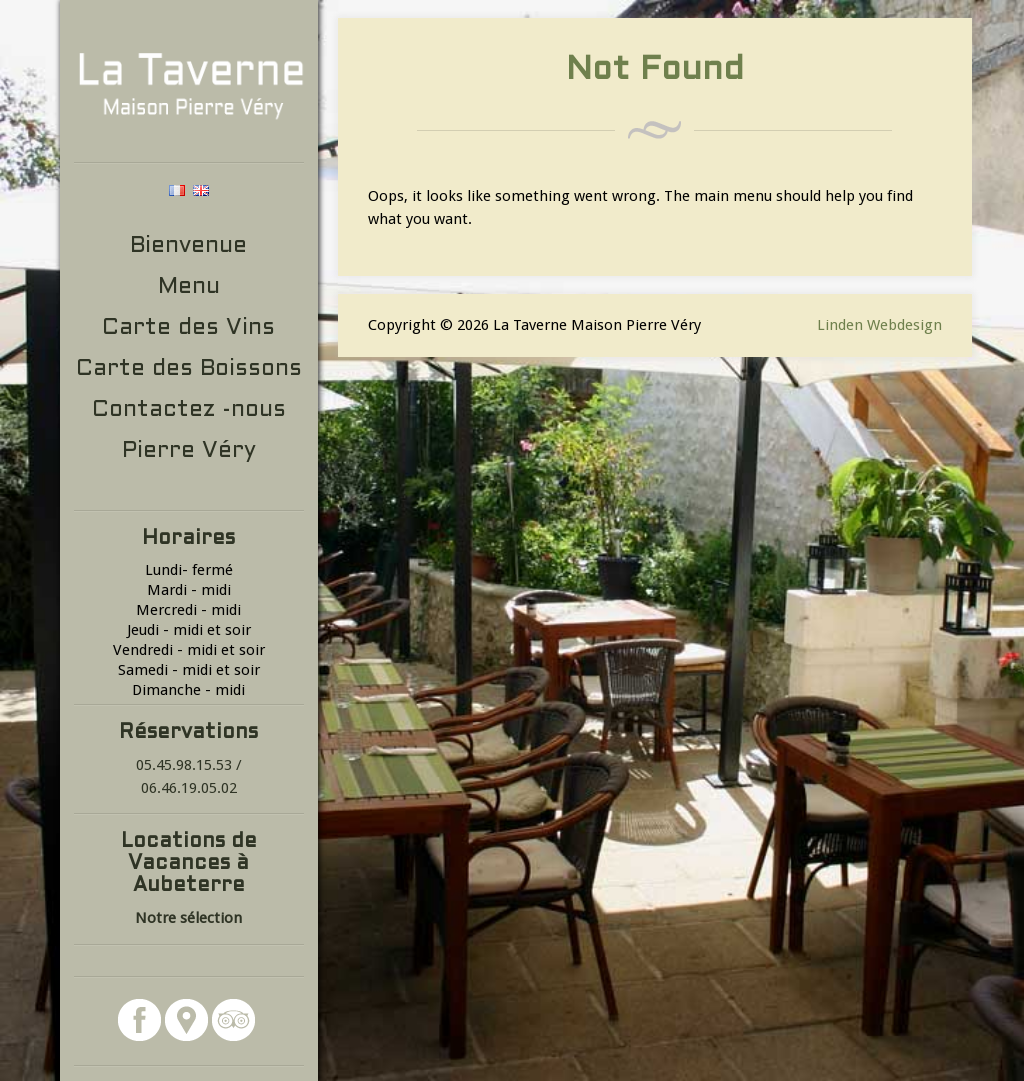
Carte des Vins (188, 328)
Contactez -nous (189, 410)
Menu (189, 287)
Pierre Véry (189, 451)
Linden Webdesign (879, 325)
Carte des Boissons (189, 369)
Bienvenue (188, 246)
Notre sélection (188, 918)
